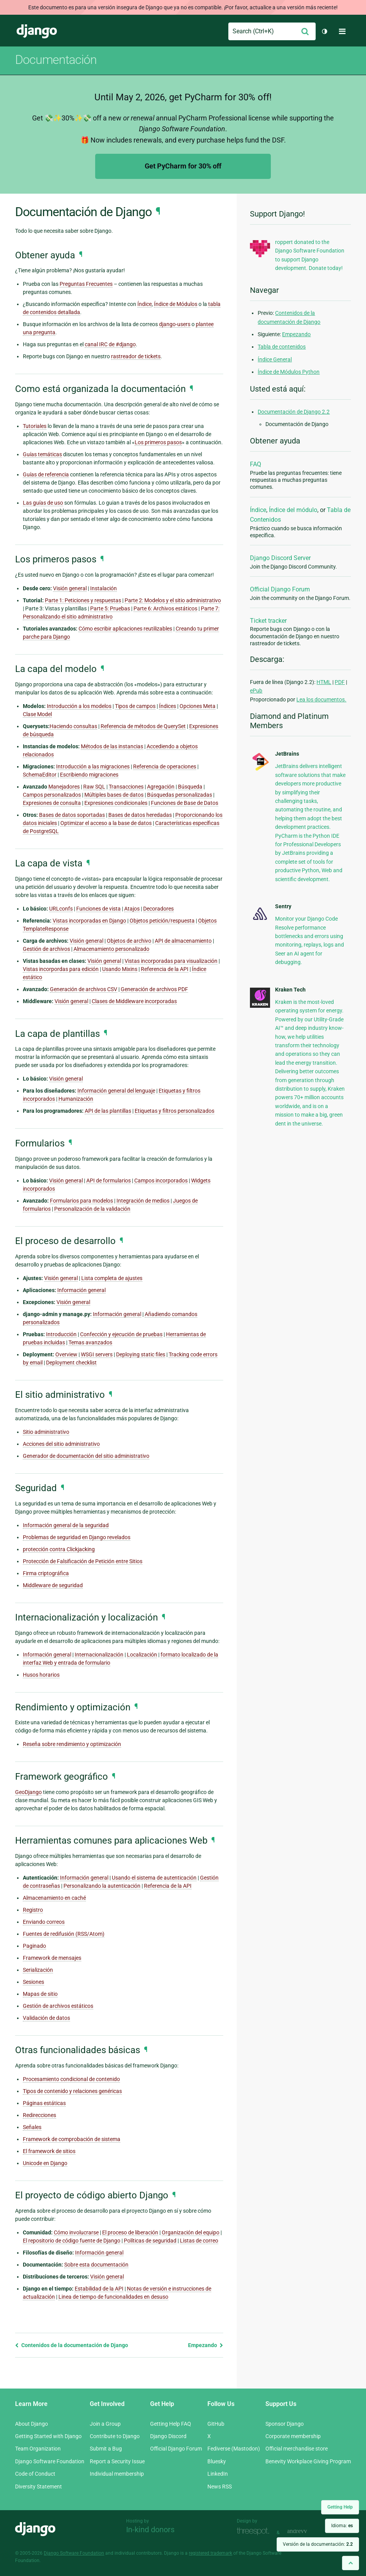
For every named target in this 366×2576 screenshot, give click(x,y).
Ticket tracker (268, 620)
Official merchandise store (296, 2448)
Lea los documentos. (321, 699)
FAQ (255, 464)
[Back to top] (350, 2563)
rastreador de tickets (136, 356)
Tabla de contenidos (282, 347)
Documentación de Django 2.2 (294, 412)
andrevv (305, 2531)
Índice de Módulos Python (289, 372)
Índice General (275, 359)
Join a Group (105, 2424)
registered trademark (210, 2553)
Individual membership (117, 2474)
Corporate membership (293, 2436)
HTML (323, 682)
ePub (256, 690)
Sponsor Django (284, 2424)
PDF (340, 682)
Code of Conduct (35, 2474)
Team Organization (38, 2448)
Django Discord (168, 2436)
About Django (31, 2424)
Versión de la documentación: (318, 2544)
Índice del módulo (293, 510)
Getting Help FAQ (170, 2424)
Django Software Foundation (49, 2461)
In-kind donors (150, 2529)
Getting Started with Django (48, 2436)
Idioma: (342, 2525)
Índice (258, 510)
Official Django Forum (280, 589)
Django (37, 31)
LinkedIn (217, 2474)
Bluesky (216, 2461)
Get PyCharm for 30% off (183, 166)
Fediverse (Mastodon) (233, 2448)
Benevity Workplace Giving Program (308, 2461)
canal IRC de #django (110, 344)
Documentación (56, 59)
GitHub (215, 2424)
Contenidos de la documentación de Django (71, 2345)
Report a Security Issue (117, 2461)
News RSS (219, 2486)
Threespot (255, 2531)
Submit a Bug (106, 2448)
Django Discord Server (280, 558)
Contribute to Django (115, 2436)
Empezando (205, 2345)
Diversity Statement (38, 2486)
